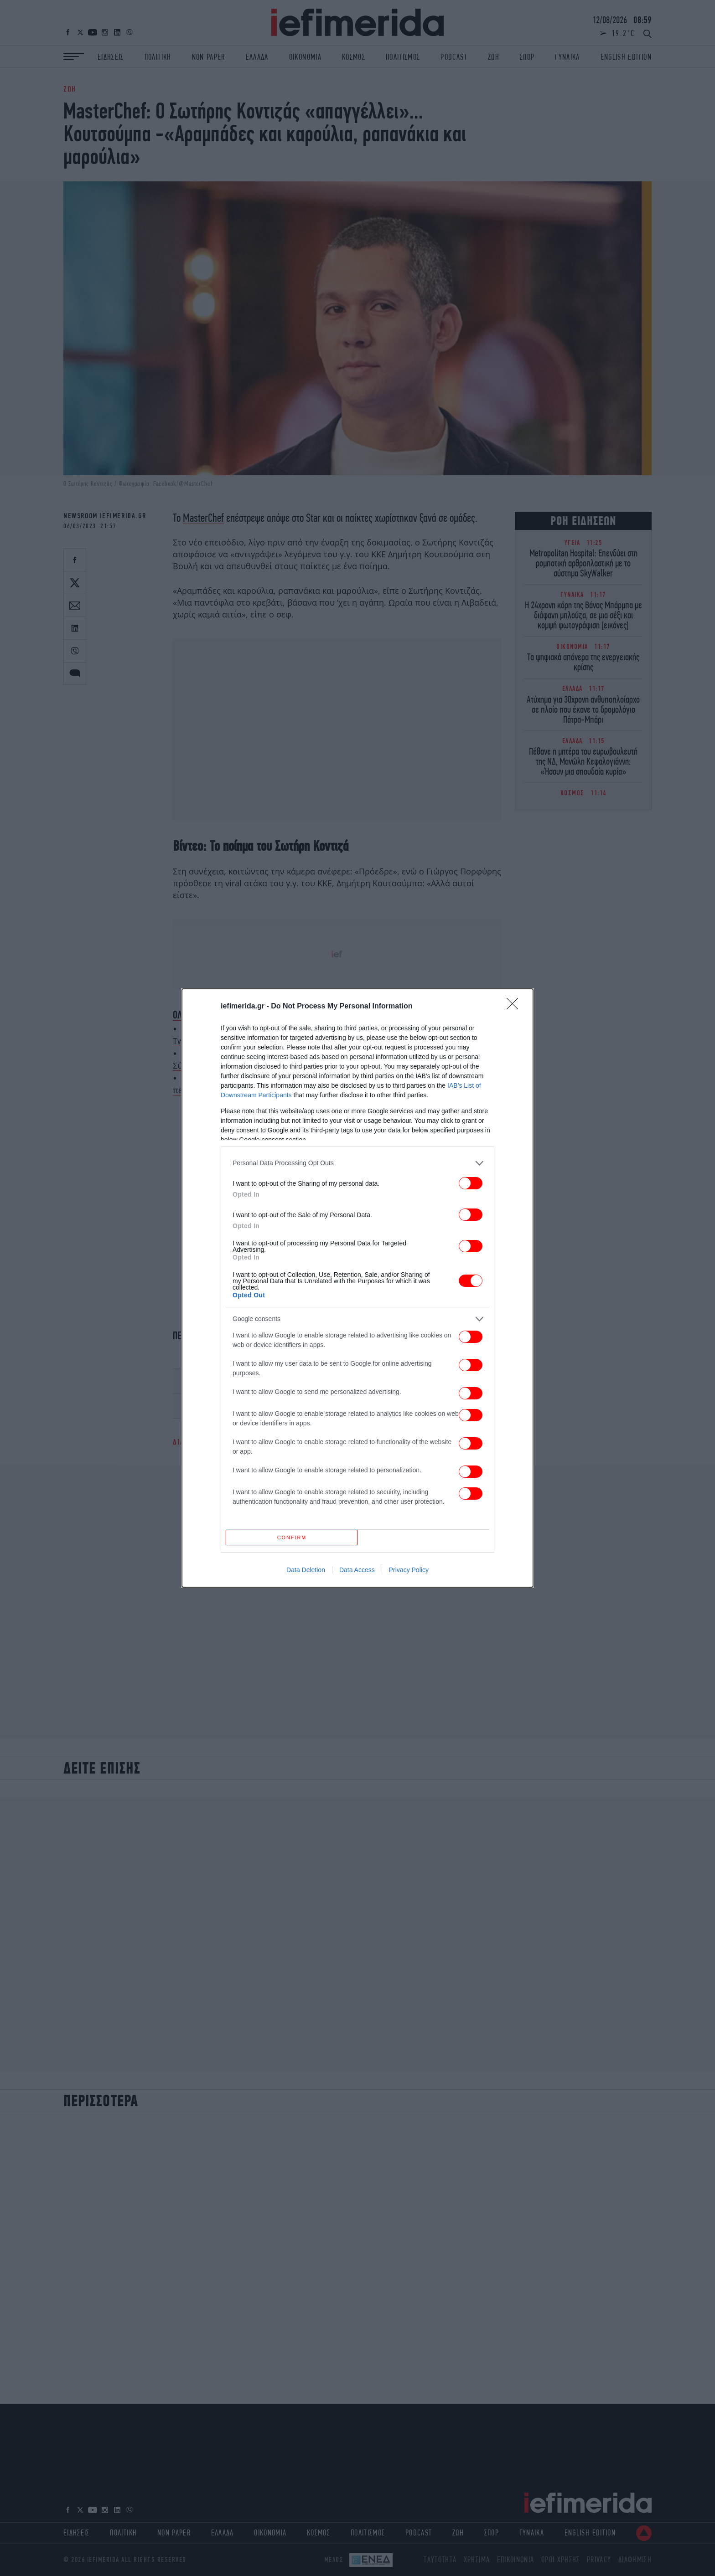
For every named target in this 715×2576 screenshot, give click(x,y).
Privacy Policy (409, 1573)
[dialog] (357, 1288)
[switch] (470, 1180)
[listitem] (357, 1160)
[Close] (515, 1004)
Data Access (357, 1573)
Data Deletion (305, 1573)
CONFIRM (295, 1537)
